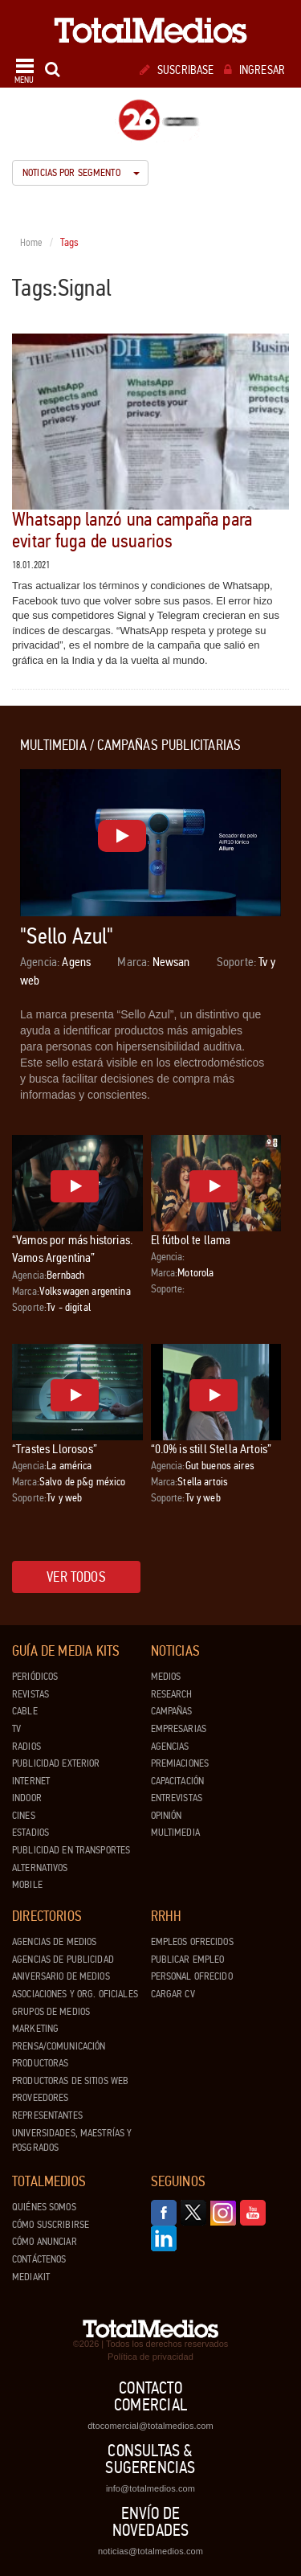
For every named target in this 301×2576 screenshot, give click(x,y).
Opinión (166, 1815)
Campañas (172, 1711)
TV (16, 1728)
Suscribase (177, 70)
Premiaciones (180, 1763)
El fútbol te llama (191, 1239)
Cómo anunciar (44, 2241)
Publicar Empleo (188, 1959)
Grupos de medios (51, 2011)
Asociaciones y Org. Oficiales (75, 1994)
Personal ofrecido (192, 1976)
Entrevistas (176, 1798)
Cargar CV (173, 1994)
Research (172, 1694)
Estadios (30, 1832)
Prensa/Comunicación (58, 2046)
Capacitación (178, 1781)
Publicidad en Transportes (71, 1850)
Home (31, 242)
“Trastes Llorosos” (54, 1448)
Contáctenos (39, 2259)
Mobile (27, 1884)
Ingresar (254, 70)
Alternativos (40, 1867)
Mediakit (31, 2277)
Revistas (30, 1694)
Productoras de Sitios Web (70, 2080)
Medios (166, 1676)
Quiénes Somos (44, 2207)
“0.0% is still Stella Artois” (211, 1448)
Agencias (170, 1746)
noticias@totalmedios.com (150, 2551)
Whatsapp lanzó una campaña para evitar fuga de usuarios (132, 530)
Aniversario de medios (61, 1976)
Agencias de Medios (54, 1941)
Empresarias (178, 1728)
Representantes (47, 2115)
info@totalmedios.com (150, 2488)
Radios (26, 1746)
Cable (25, 1711)
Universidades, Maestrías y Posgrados (72, 2141)
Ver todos (76, 1577)
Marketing (35, 2028)
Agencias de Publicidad (63, 1959)
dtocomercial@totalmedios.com (150, 2426)
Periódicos (35, 1676)
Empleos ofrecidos (192, 1941)
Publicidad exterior (56, 1763)
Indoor (27, 1798)
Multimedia (175, 1832)
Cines (23, 1815)
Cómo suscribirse (50, 2224)
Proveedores (40, 2097)
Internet (31, 1781)
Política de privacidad (150, 2356)
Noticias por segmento (81, 172)
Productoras (40, 2063)
